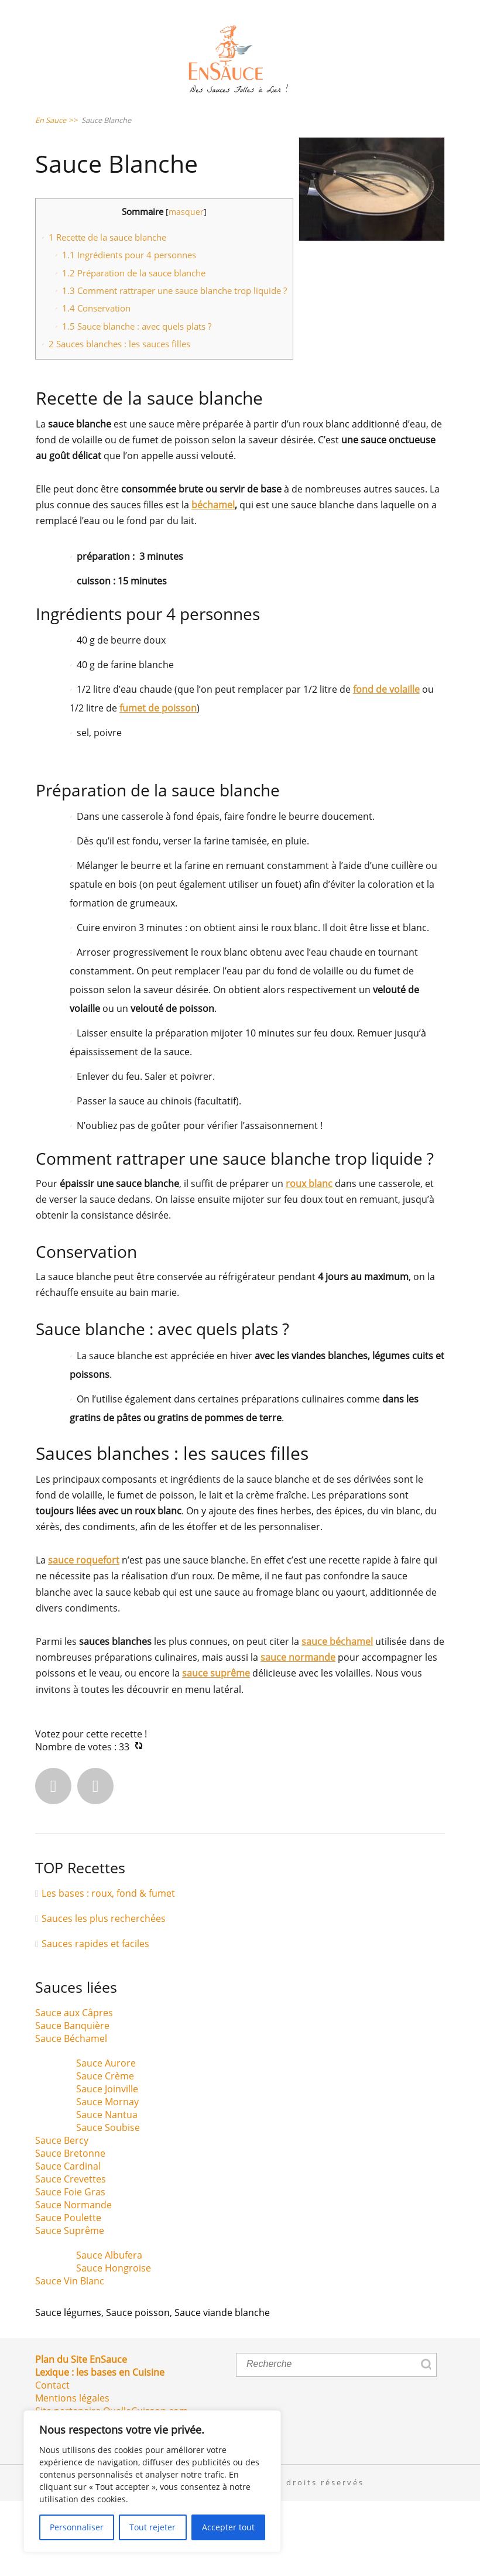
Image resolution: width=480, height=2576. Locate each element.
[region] (152, 2481)
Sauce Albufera (109, 2330)
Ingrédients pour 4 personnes (129, 330)
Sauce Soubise (108, 2203)
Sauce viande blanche (222, 2388)
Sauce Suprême (69, 2306)
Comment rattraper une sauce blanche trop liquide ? (174, 366)
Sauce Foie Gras (70, 2267)
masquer (186, 286)
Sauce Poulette (68, 2293)
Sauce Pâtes (266, 116)
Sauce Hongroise (113, 2343)
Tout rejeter (152, 2527)
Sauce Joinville (107, 2164)
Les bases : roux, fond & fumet (108, 1968)
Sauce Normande (73, 2280)
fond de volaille (386, 764)
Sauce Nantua (107, 2190)
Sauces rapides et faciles (95, 2018)
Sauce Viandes (288, 153)
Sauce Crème (105, 2151)
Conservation (96, 383)
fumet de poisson (158, 783)
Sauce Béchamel (71, 2114)
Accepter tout (228, 2527)
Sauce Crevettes (70, 2254)
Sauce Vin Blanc (69, 2356)
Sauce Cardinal (68, 2241)
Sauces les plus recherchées (104, 1993)
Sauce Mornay (107, 2177)
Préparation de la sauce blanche (133, 348)
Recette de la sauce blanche (107, 312)
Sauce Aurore (106, 2138)
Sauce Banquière (72, 2101)
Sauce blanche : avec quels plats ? (136, 401)
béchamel (213, 580)
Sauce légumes (68, 2388)
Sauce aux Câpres (74, 2088)
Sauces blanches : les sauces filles (119, 419)
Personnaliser (77, 2527)
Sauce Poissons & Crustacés (132, 153)
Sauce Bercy (61, 2215)
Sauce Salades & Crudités (125, 116)
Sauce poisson (138, 2388)
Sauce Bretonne (70, 2228)
